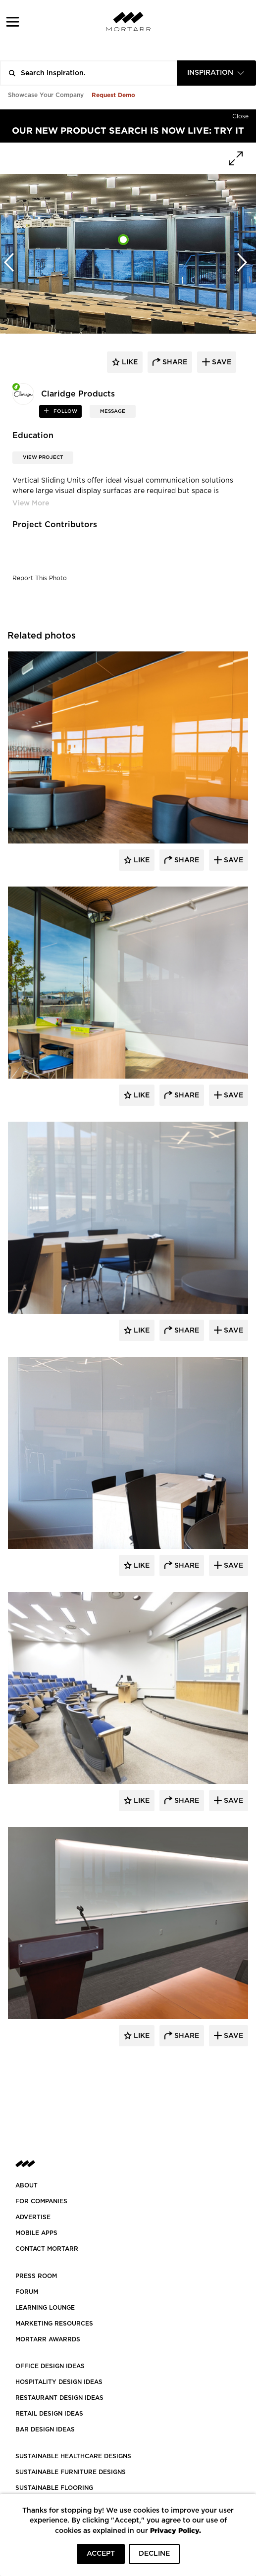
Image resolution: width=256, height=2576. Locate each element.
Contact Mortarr (46, 2249)
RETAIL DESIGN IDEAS (49, 2414)
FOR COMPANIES (41, 2201)
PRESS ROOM (36, 2276)
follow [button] (64, 411)
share (173, 362)
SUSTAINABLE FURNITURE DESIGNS (70, 2472)
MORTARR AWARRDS (47, 2339)
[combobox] (216, 73)
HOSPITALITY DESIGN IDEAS (58, 2382)
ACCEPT (101, 2553)
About (26, 2185)
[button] (12, 21)
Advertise (33, 2217)
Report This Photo (39, 578)
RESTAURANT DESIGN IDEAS (59, 2398)
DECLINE (154, 2553)
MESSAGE (112, 411)
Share (185, 860)
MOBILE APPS (36, 2233)
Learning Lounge (45, 2308)
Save (232, 860)
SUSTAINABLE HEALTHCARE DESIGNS (73, 2456)
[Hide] (240, 114)
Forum (26, 2292)
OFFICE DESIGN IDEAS (50, 2366)
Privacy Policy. (175, 2530)
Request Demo (113, 95)
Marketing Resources (54, 2324)
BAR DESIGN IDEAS (45, 2429)
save (220, 362)
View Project (43, 457)
